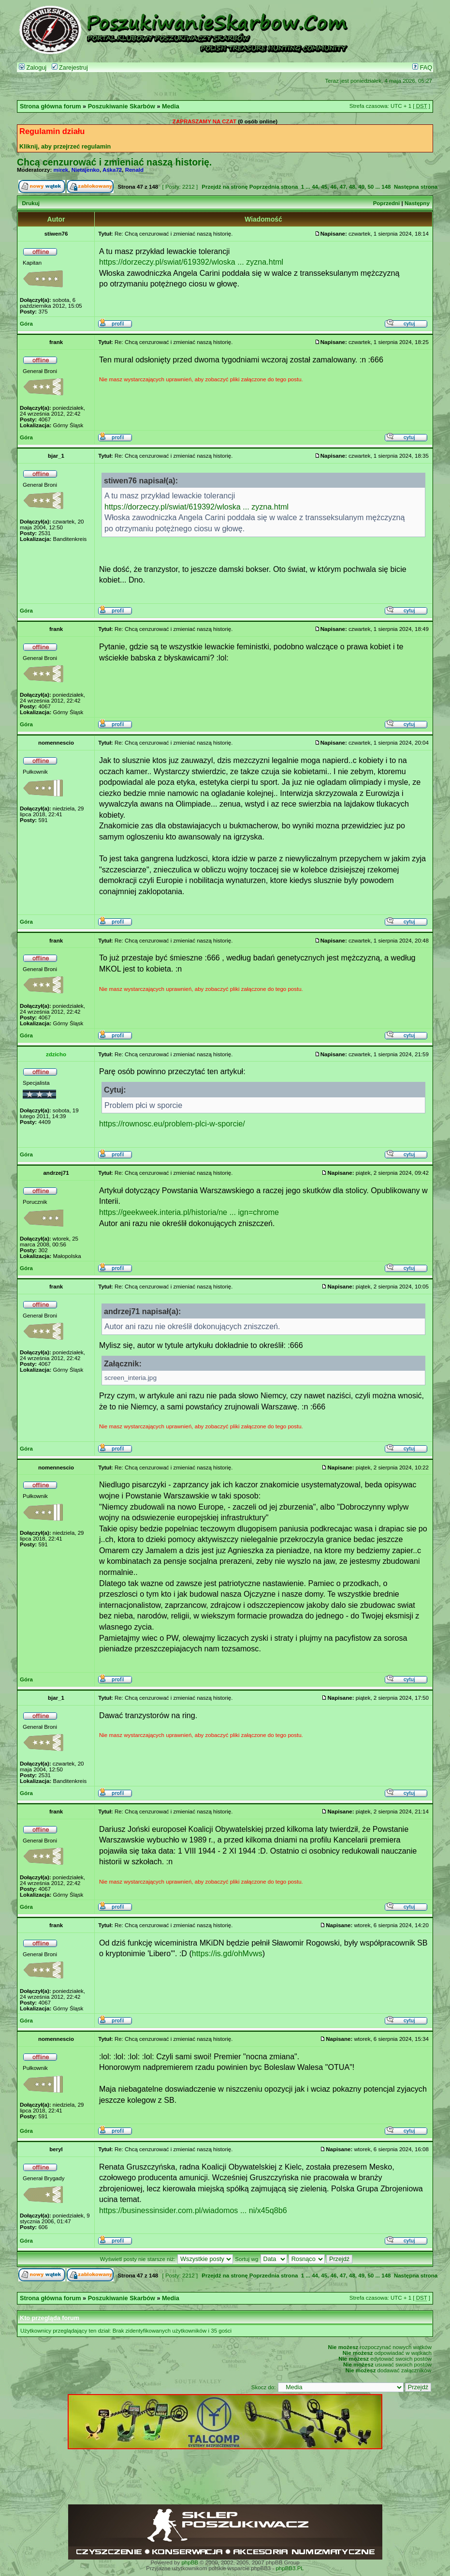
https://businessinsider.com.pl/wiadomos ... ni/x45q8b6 (193, 2210)
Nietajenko (86, 170)
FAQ (422, 67)
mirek (61, 170)
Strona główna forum (50, 106)
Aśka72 (112, 170)
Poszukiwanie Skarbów (121, 106)
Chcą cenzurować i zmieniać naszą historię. (114, 162)
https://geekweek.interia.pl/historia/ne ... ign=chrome (189, 1212)
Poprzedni (386, 203)
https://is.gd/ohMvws (227, 1953)
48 (352, 187)
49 (361, 187)
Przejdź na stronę (224, 187)
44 (315, 187)
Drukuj (30, 203)
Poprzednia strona (273, 187)
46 (334, 187)
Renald (134, 170)
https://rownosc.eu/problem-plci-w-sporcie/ (172, 1123)
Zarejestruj (70, 67)
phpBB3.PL (290, 2568)
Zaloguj (32, 67)
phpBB (189, 2562)
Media (170, 106)
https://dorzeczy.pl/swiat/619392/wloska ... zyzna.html (191, 261)
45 (324, 187)
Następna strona (415, 187)
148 (386, 187)
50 (370, 187)
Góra (26, 324)
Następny (417, 203)
